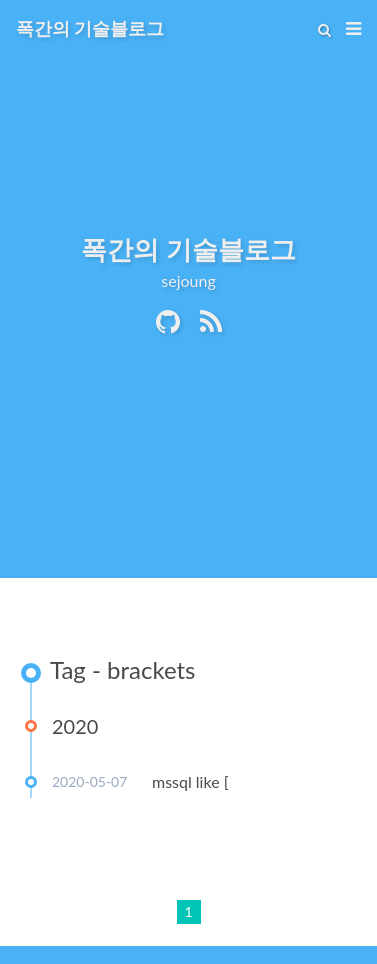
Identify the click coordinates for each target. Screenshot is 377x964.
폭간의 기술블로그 (90, 28)
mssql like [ (190, 781)
